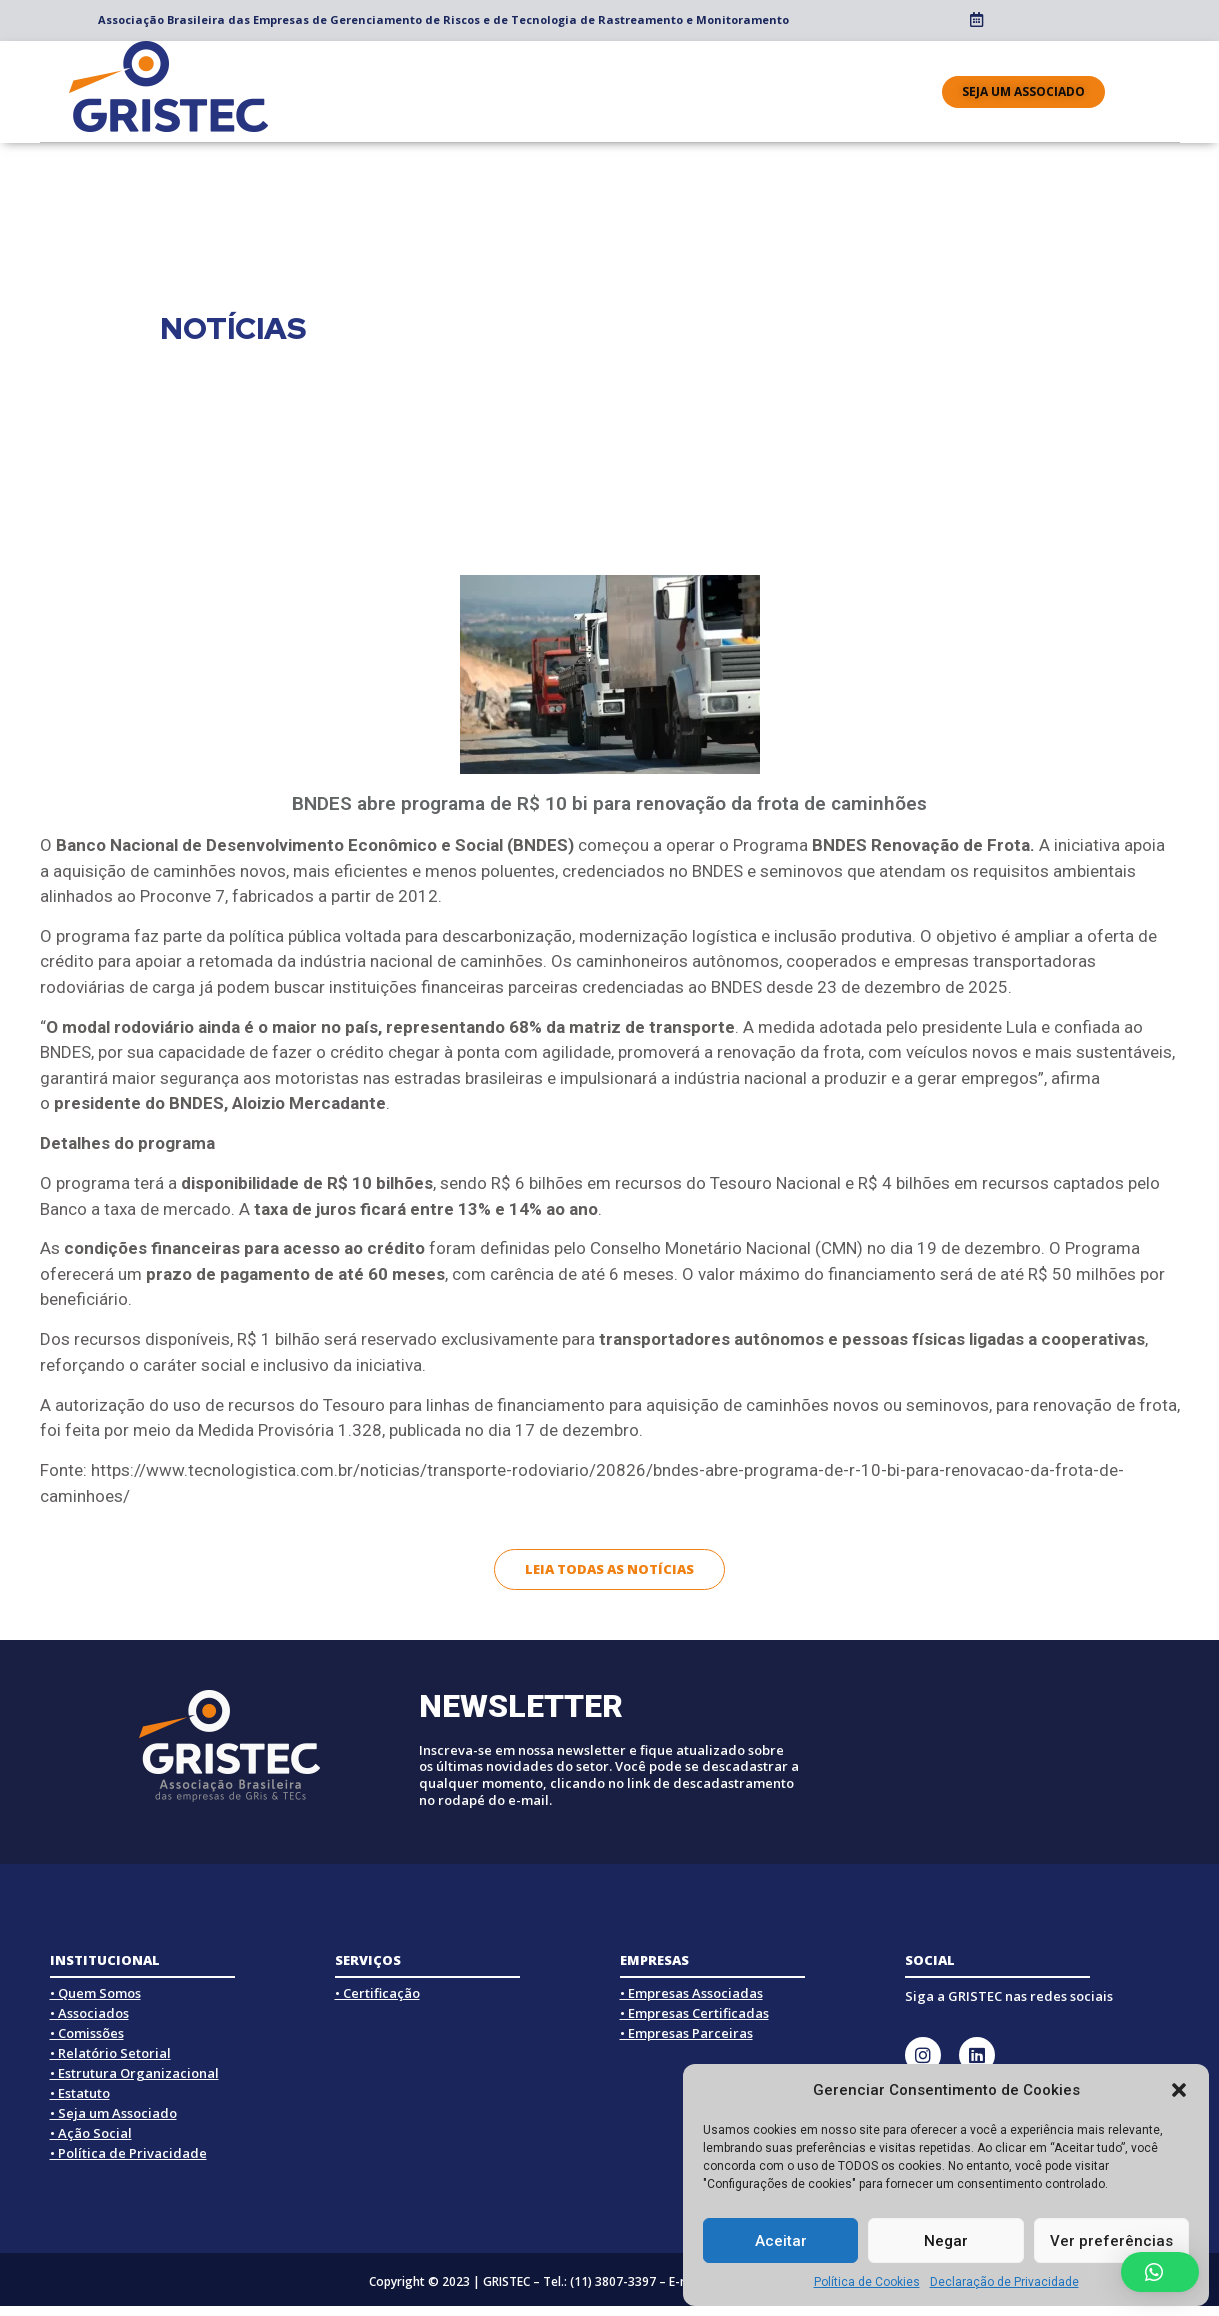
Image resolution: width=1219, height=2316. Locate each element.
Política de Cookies (867, 2282)
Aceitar (781, 2241)
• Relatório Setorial (110, 2053)
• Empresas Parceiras (686, 2033)
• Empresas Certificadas (694, 2013)
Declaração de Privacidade (1004, 2282)
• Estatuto (80, 2093)
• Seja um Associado (113, 2113)
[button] (1179, 2090)
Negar (946, 2241)
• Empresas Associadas (691, 1993)
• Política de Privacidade (128, 2153)
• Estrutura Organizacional (134, 2073)
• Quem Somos (95, 1993)
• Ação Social (91, 2133)
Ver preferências (1111, 2241)
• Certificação (377, 1993)
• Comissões (87, 2033)
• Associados (89, 2013)
